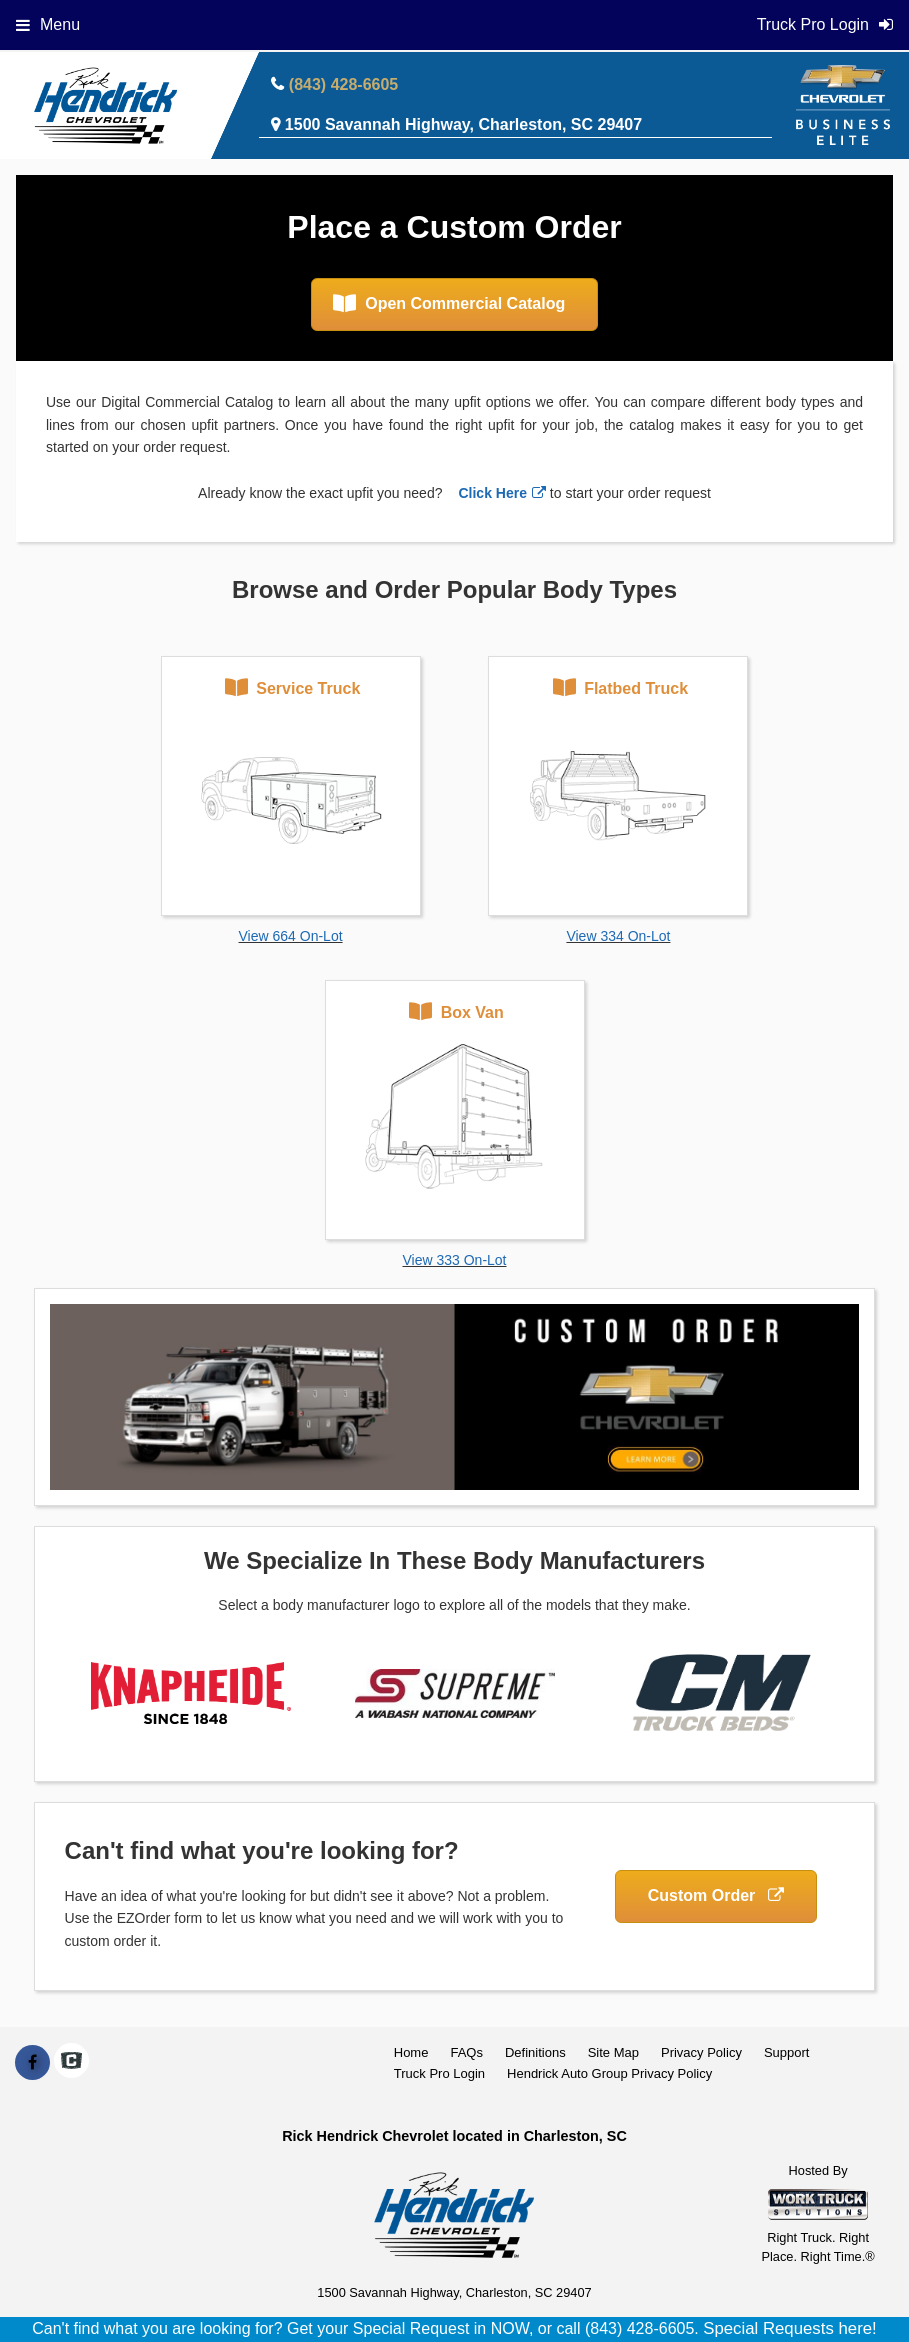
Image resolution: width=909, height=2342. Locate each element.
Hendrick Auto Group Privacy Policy (609, 2073)
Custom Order (716, 1895)
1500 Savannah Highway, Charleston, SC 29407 (463, 124)
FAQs (466, 2052)
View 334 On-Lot (618, 936)
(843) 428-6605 (343, 84)
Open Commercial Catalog (449, 303)
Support (787, 2052)
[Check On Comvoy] (71, 2063)
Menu (48, 24)
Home (411, 2052)
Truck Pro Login (439, 2073)
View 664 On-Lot (291, 936)
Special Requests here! (790, 2328)
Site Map (613, 2052)
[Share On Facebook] (32, 2063)
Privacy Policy (701, 2052)
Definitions (535, 2052)
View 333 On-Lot (454, 1260)
